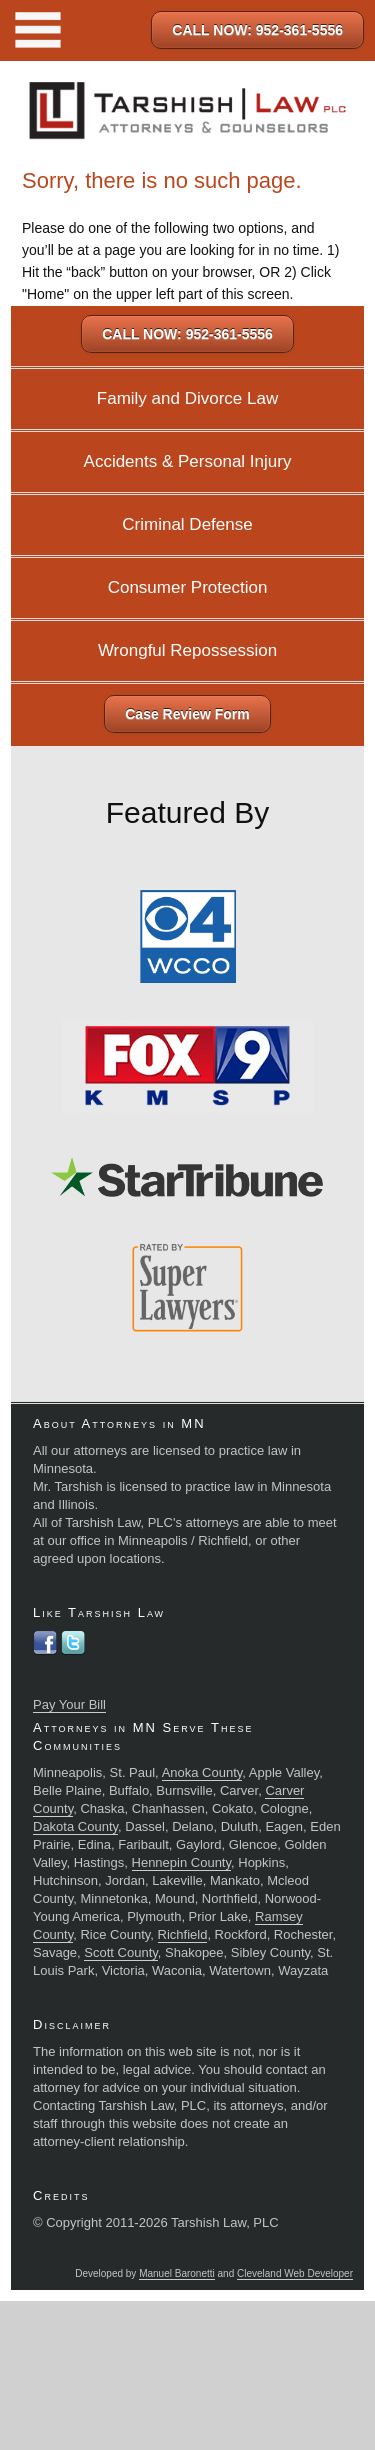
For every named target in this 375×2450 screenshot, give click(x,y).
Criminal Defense (187, 524)
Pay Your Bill (69, 1704)
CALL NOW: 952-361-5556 (257, 30)
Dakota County (75, 1826)
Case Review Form (187, 714)
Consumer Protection (188, 587)
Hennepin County (182, 1862)
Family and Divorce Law (187, 398)
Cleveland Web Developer (295, 2273)
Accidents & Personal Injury (188, 461)
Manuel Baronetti (177, 2273)
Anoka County (202, 1772)
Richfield (183, 1934)
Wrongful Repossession (187, 650)
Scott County (120, 1952)
